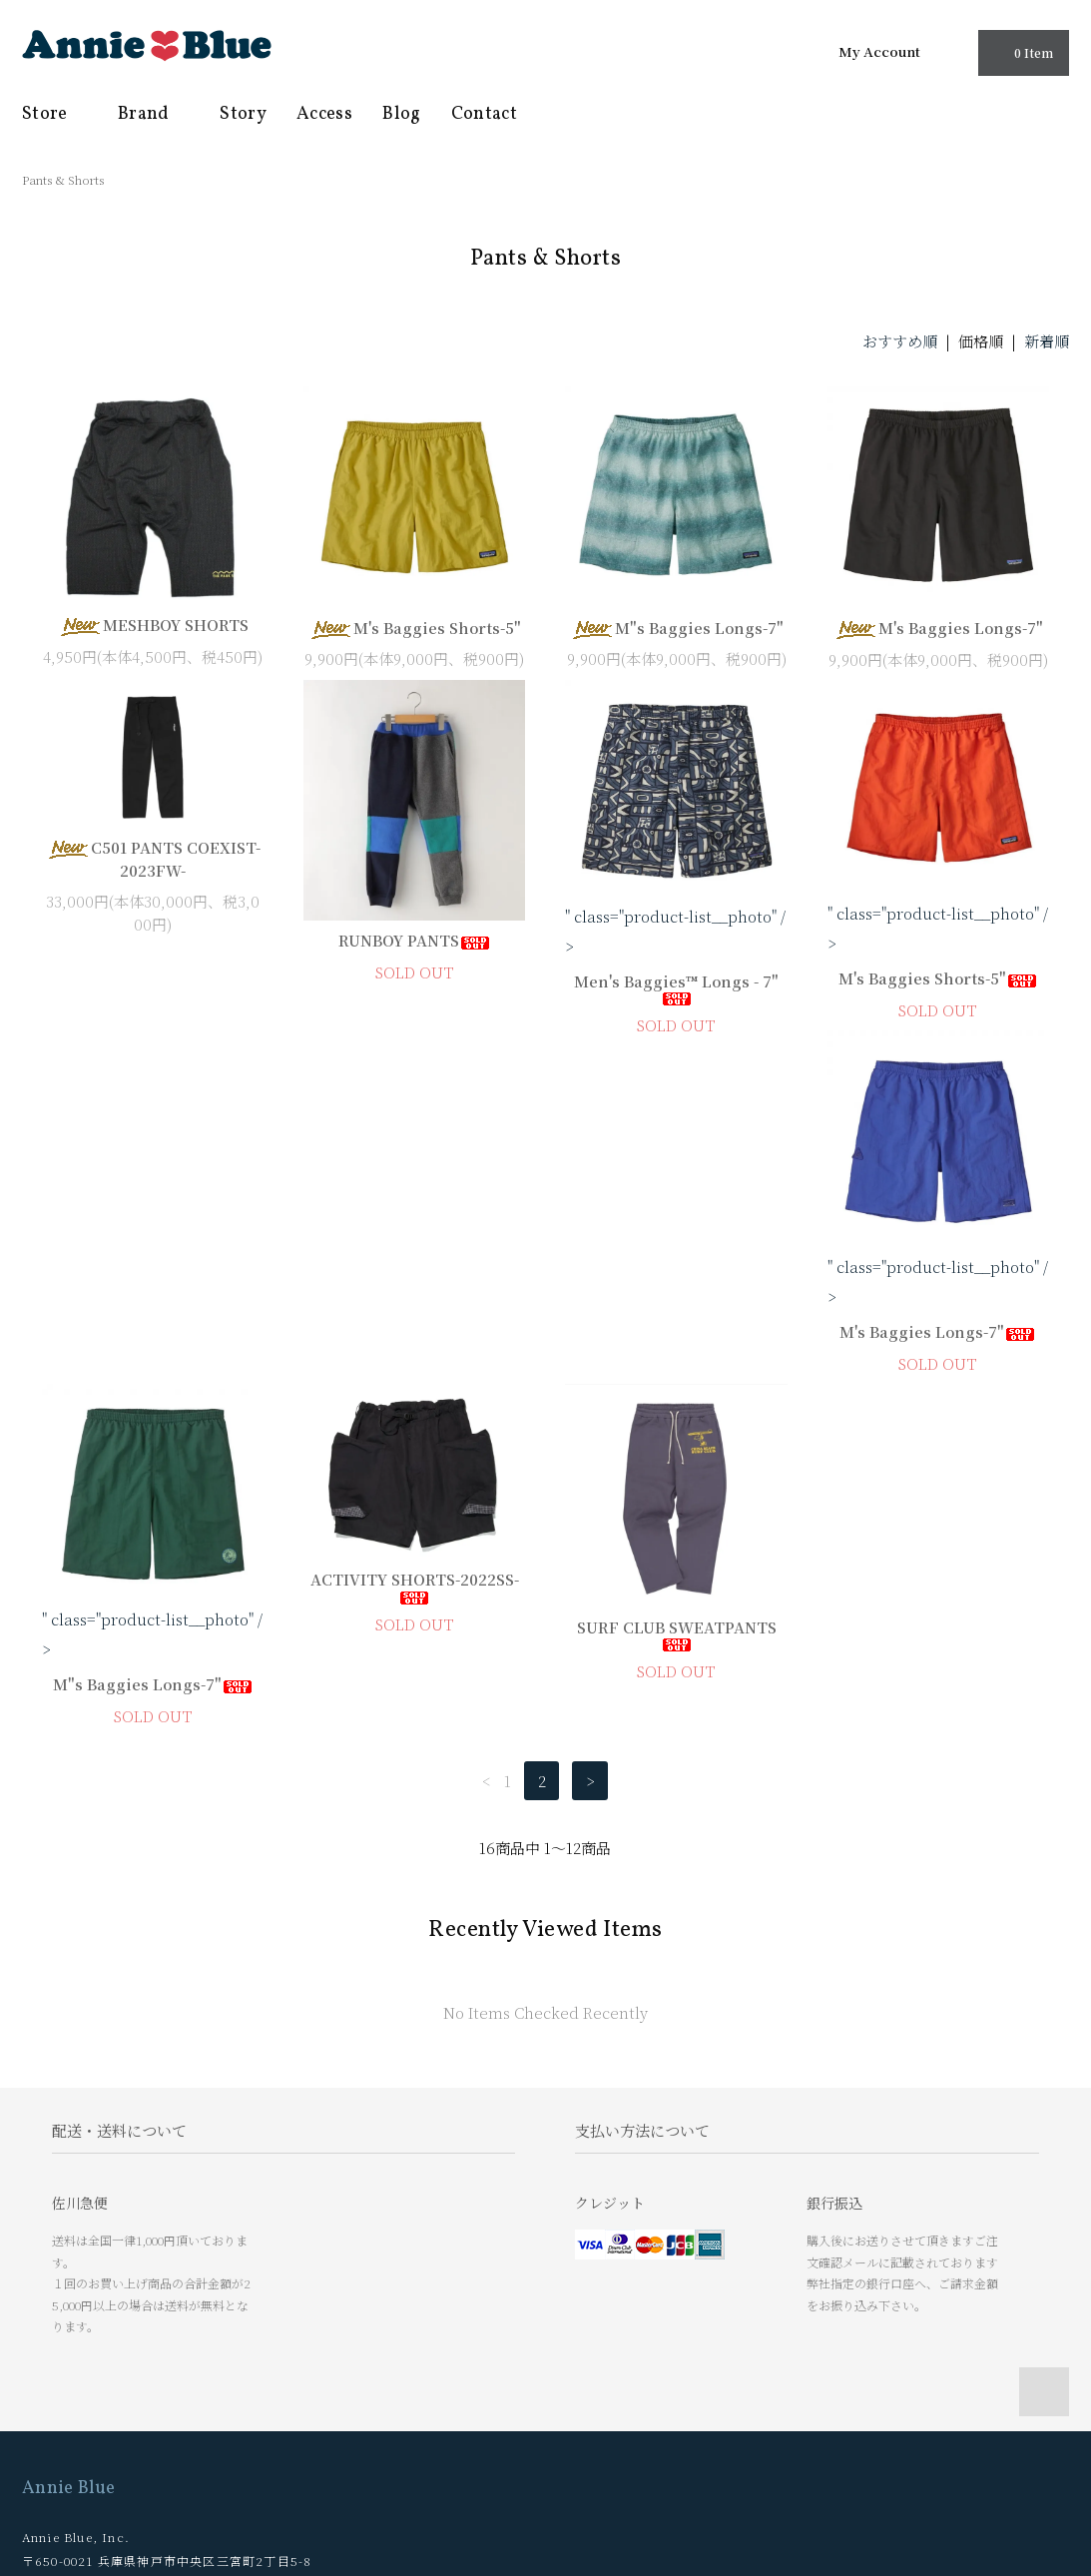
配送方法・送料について (101, 2373)
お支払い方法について (95, 2343)
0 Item (1021, 52)
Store (55, 114)
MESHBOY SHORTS (153, 625)
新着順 (1046, 340)
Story (243, 114)
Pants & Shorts (63, 179)
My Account (879, 51)
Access (324, 114)
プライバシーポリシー (95, 2433)
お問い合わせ (68, 2463)
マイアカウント (319, 2313)
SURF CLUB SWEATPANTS (938, 1296)
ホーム (49, 2313)
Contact (484, 114)
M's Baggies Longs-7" (938, 628)
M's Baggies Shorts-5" (414, 628)
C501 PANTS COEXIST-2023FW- (153, 859)
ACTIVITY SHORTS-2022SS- (676, 1248)
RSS (286, 2343)
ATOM (333, 2343)
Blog (401, 114)
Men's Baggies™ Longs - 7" (676, 988)
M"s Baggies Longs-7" (677, 628)
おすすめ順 (899, 340)
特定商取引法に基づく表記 (108, 2403)
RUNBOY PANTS (414, 940)
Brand (154, 114)
